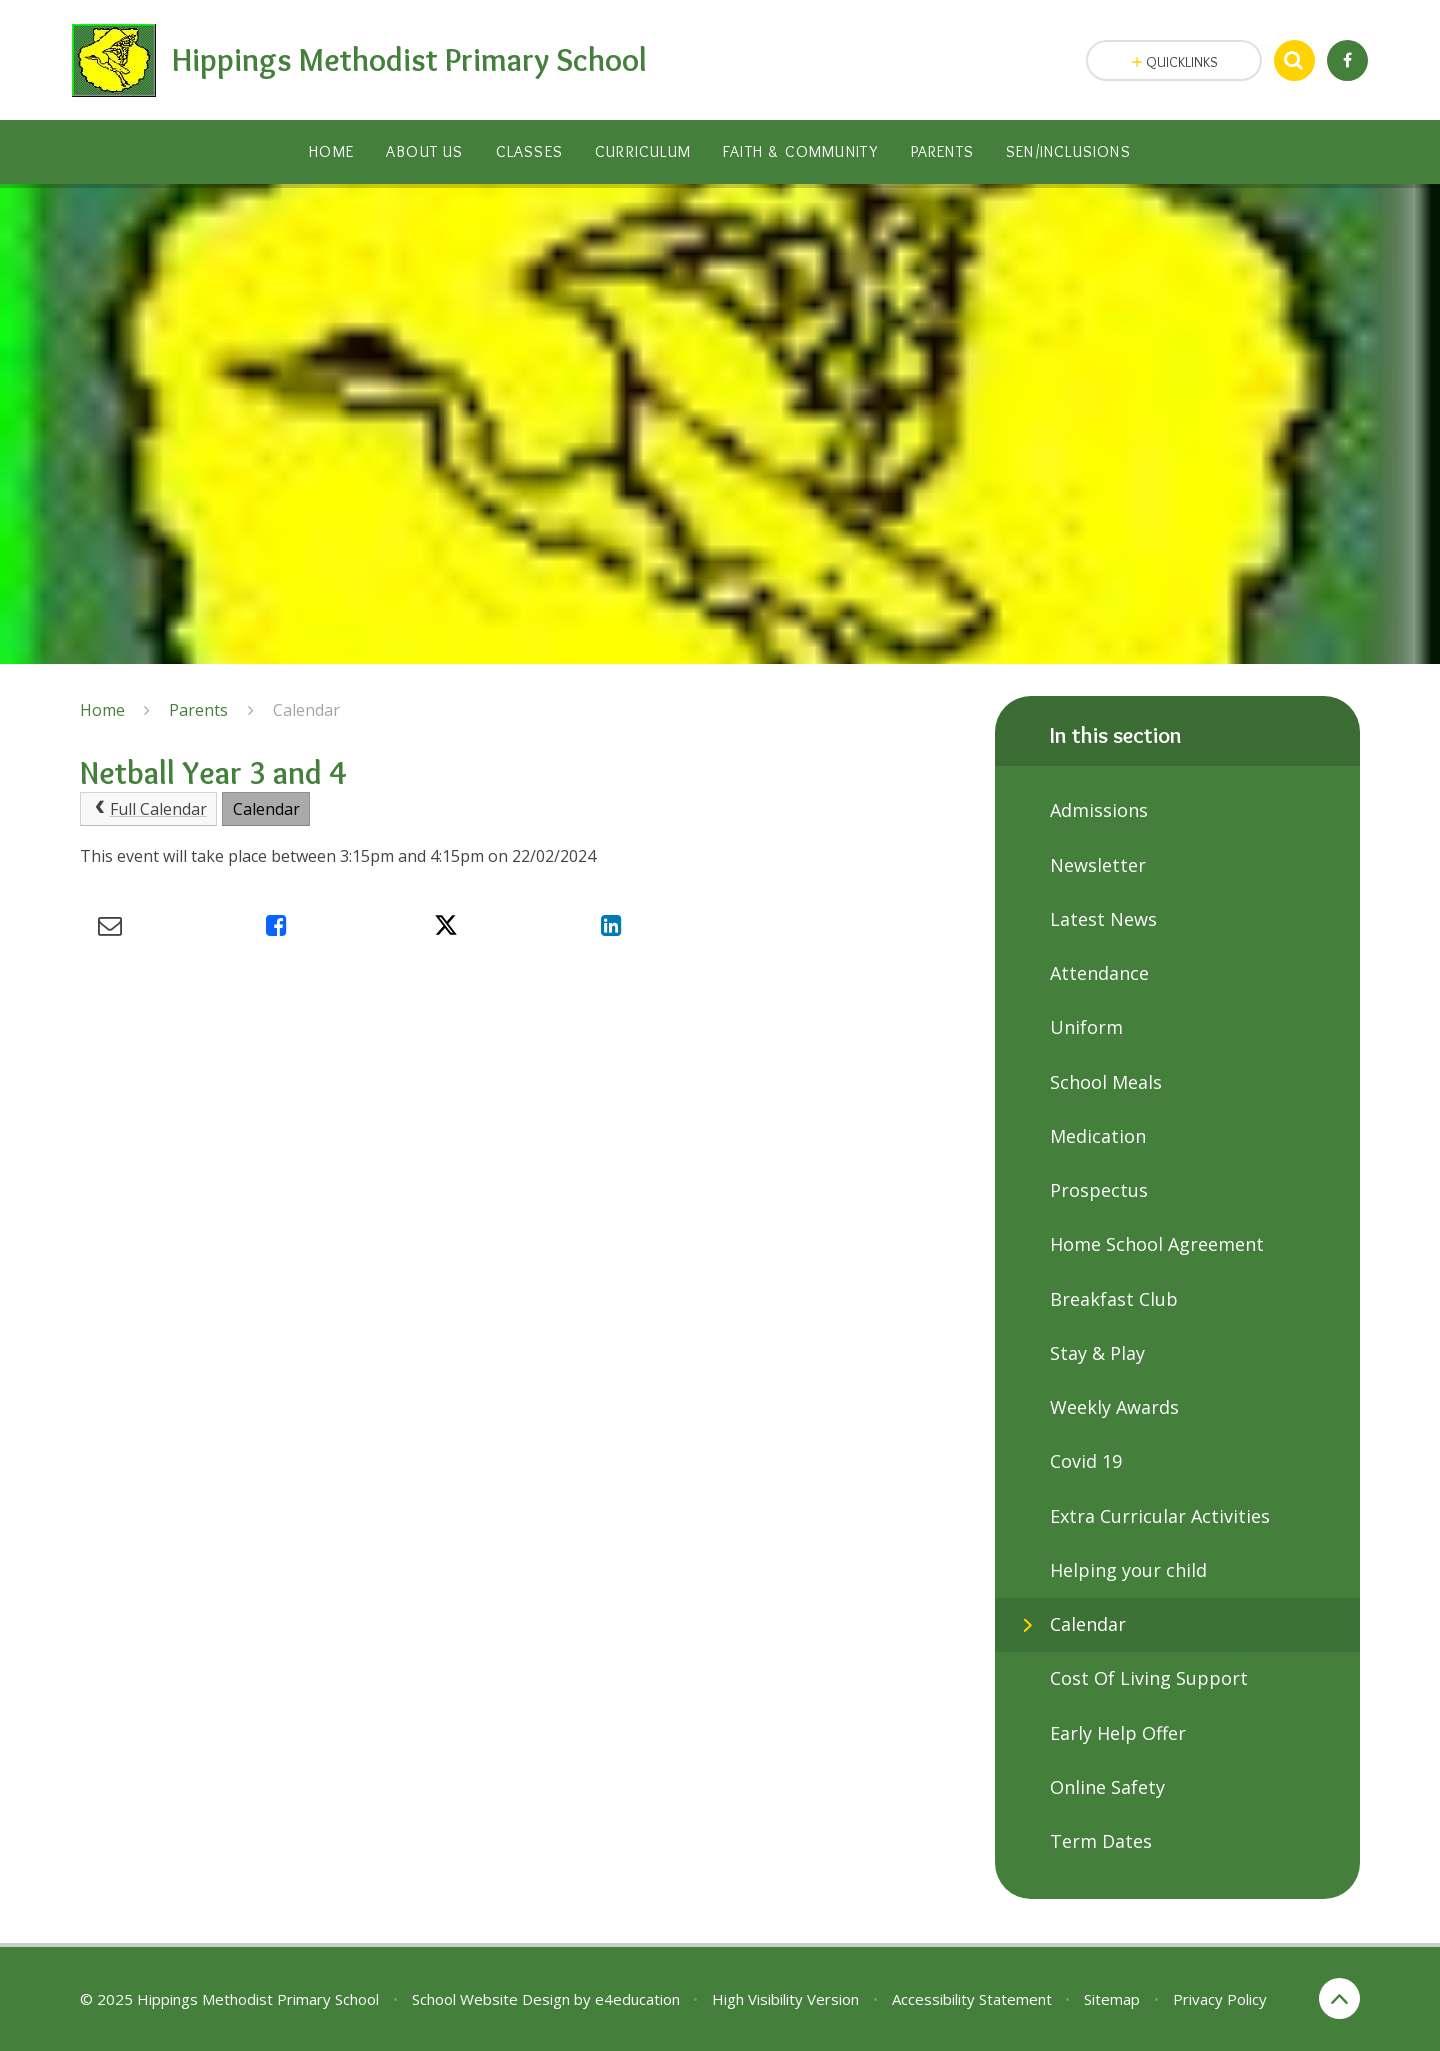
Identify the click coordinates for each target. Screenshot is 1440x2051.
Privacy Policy (1220, 1999)
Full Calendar (149, 809)
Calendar (306, 710)
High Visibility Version (785, 1999)
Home (102, 710)
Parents (198, 710)
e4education (637, 1999)
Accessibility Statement (972, 1999)
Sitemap (1112, 1999)
